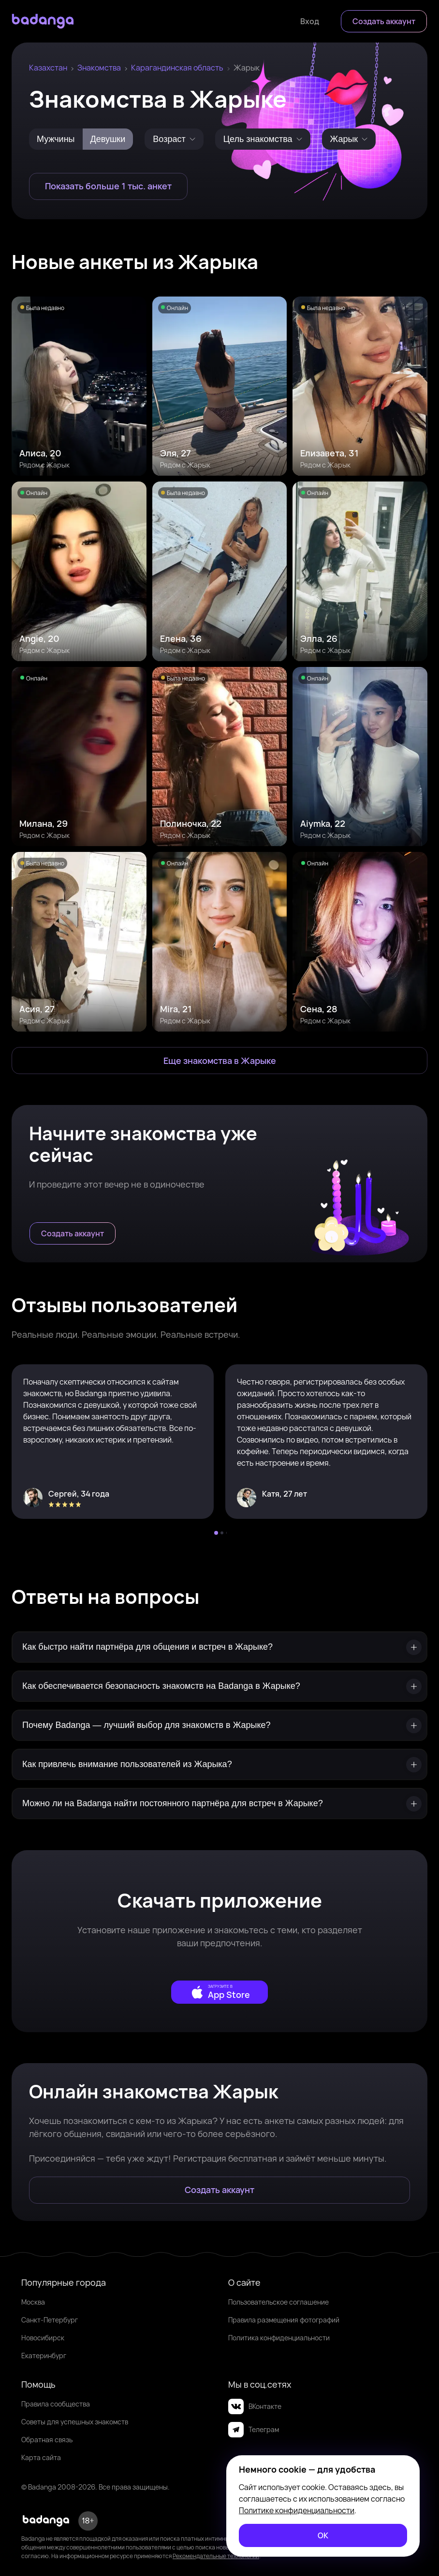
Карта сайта (41, 2457)
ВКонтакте (254, 2406)
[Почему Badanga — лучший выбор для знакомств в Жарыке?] (219, 1725)
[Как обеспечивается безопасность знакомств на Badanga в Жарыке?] (219, 1686)
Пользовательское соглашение (278, 2302)
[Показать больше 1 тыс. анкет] (108, 186)
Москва (33, 2302)
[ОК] (323, 2535)
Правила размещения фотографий (283, 2319)
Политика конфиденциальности (279, 2337)
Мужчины (56, 139)
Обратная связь (47, 2439)
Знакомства (99, 67)
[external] (219, 1992)
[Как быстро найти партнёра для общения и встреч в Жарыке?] (219, 1647)
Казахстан (48, 67)
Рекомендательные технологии (216, 2556)
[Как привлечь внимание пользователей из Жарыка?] (219, 1764)
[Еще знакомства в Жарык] (219, 1060)
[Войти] (310, 21)
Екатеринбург (43, 2355)
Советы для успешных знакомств (74, 2421)
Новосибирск (42, 2337)
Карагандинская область (177, 67)
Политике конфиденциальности (296, 2510)
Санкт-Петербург (49, 2319)
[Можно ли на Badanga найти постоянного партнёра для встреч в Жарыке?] (219, 1803)
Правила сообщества (55, 2403)
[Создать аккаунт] (383, 21)
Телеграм (253, 2429)
